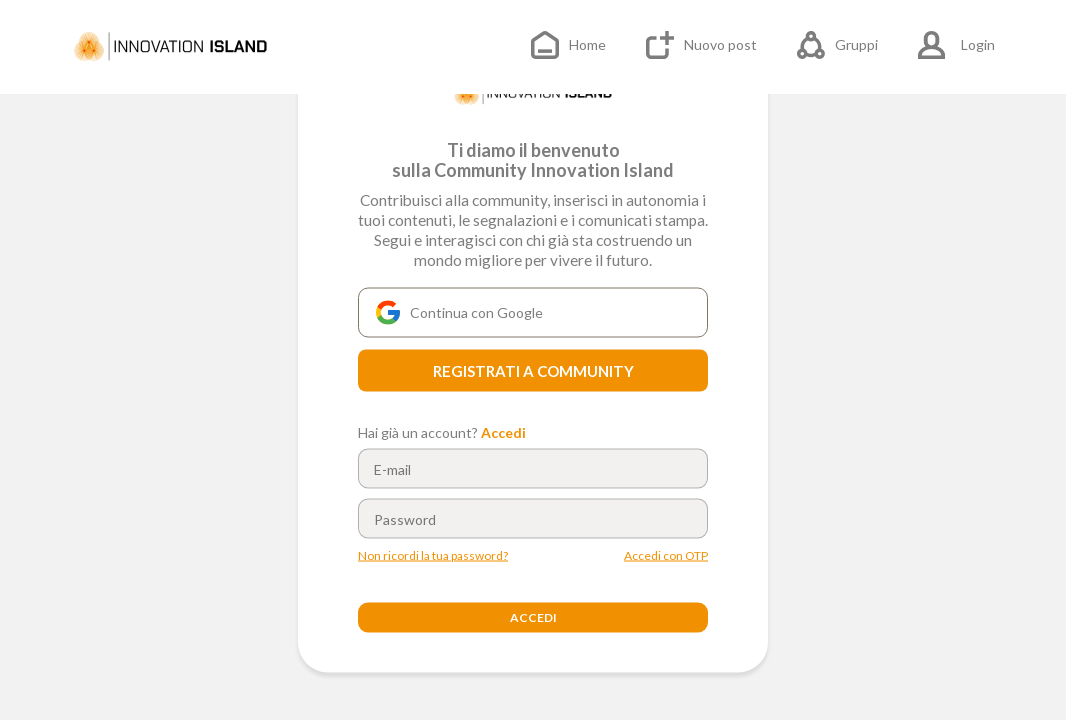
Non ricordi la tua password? (433, 556)
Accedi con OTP (666, 556)
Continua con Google (459, 313)
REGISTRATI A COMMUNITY (533, 371)
